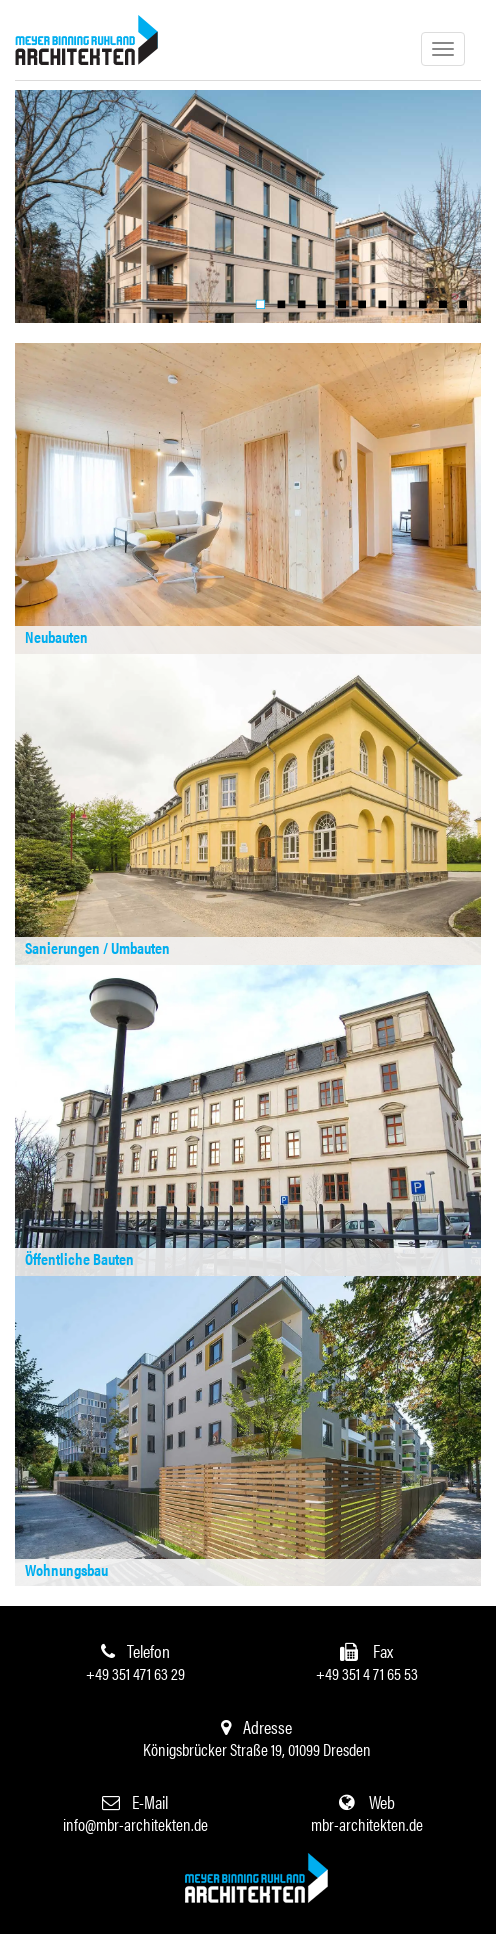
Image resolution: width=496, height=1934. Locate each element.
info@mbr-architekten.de (135, 1824)
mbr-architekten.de (367, 1824)
